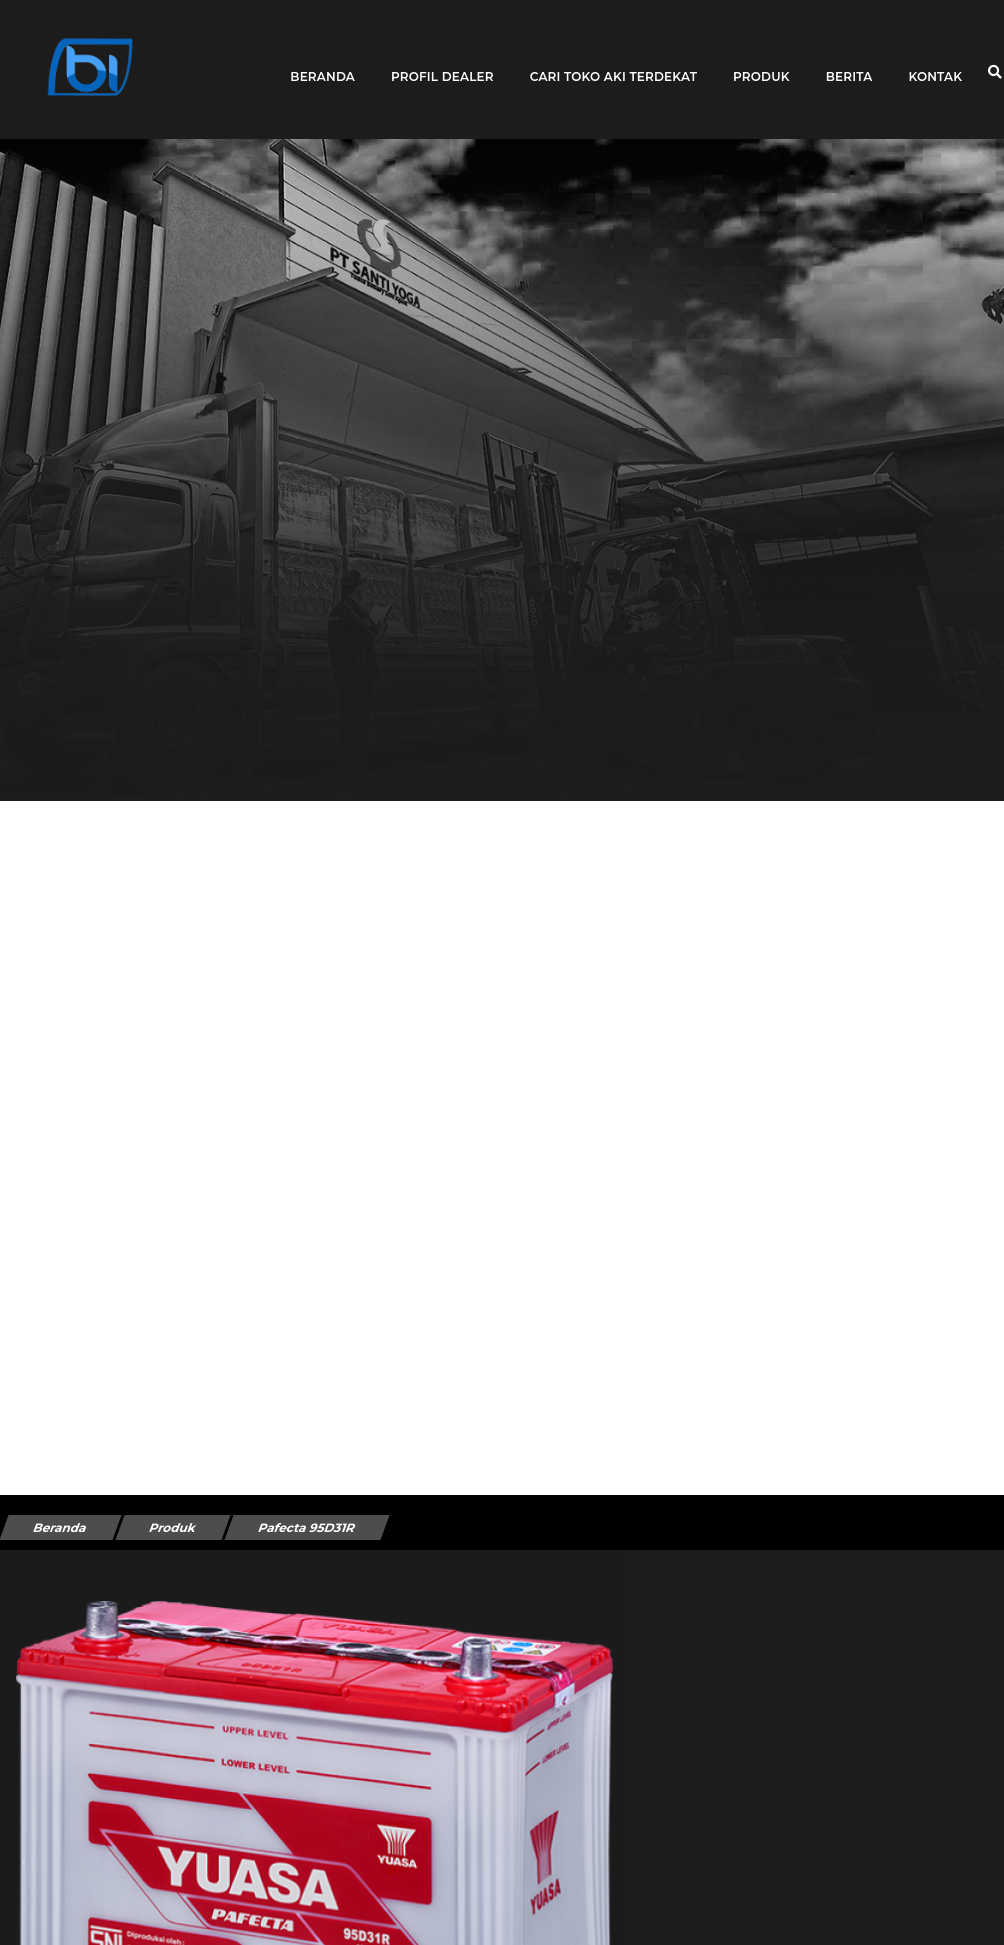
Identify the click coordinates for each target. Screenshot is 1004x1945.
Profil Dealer (442, 62)
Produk (761, 62)
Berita (849, 62)
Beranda (322, 62)
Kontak (935, 62)
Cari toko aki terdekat (613, 62)
